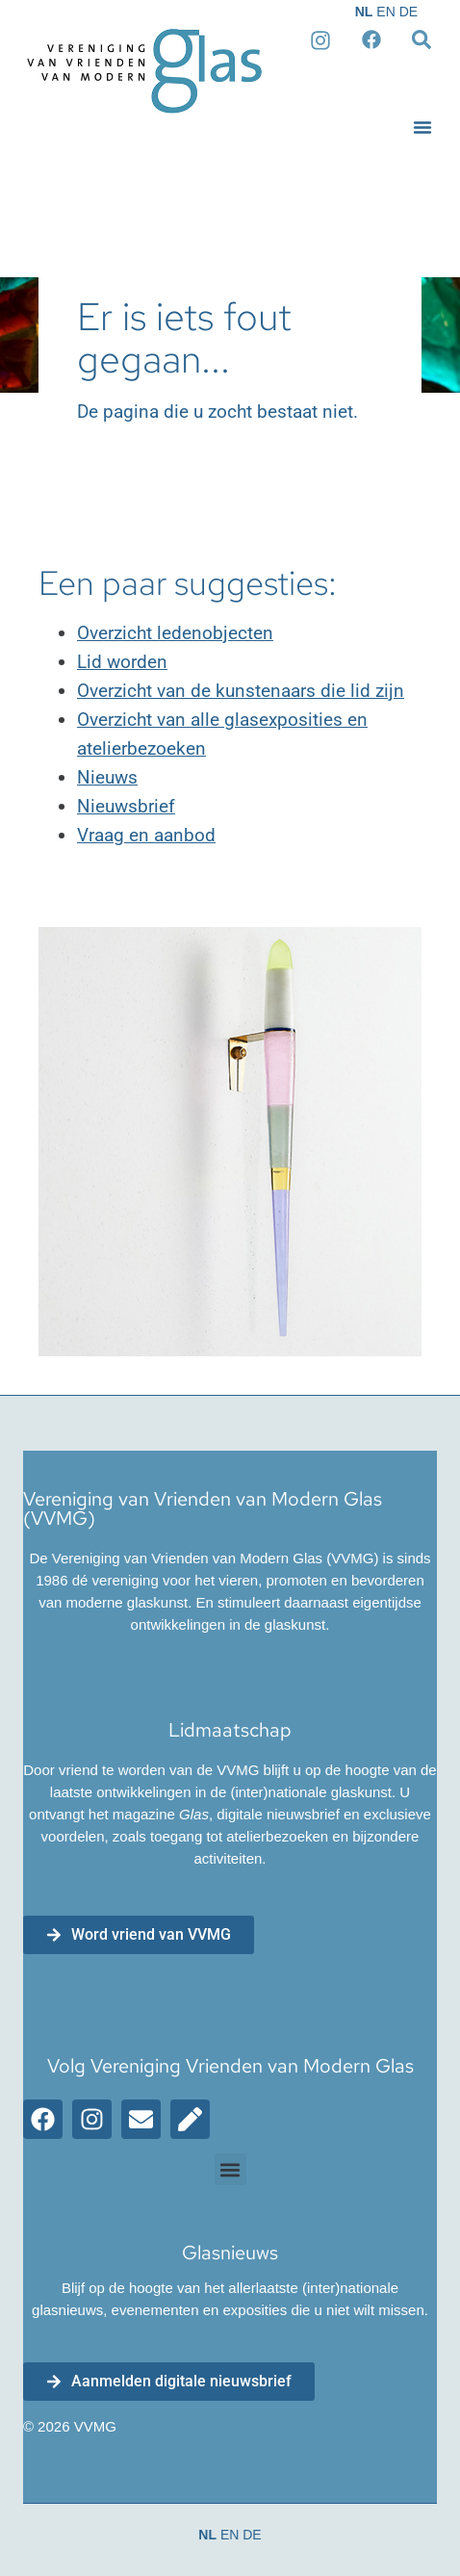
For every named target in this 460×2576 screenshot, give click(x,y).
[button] (422, 127)
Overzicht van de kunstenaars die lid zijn (240, 691)
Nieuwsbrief (126, 806)
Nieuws (107, 777)
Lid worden (122, 662)
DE (408, 11)
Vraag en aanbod (146, 835)
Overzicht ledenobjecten (175, 633)
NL (364, 11)
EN (385, 11)
